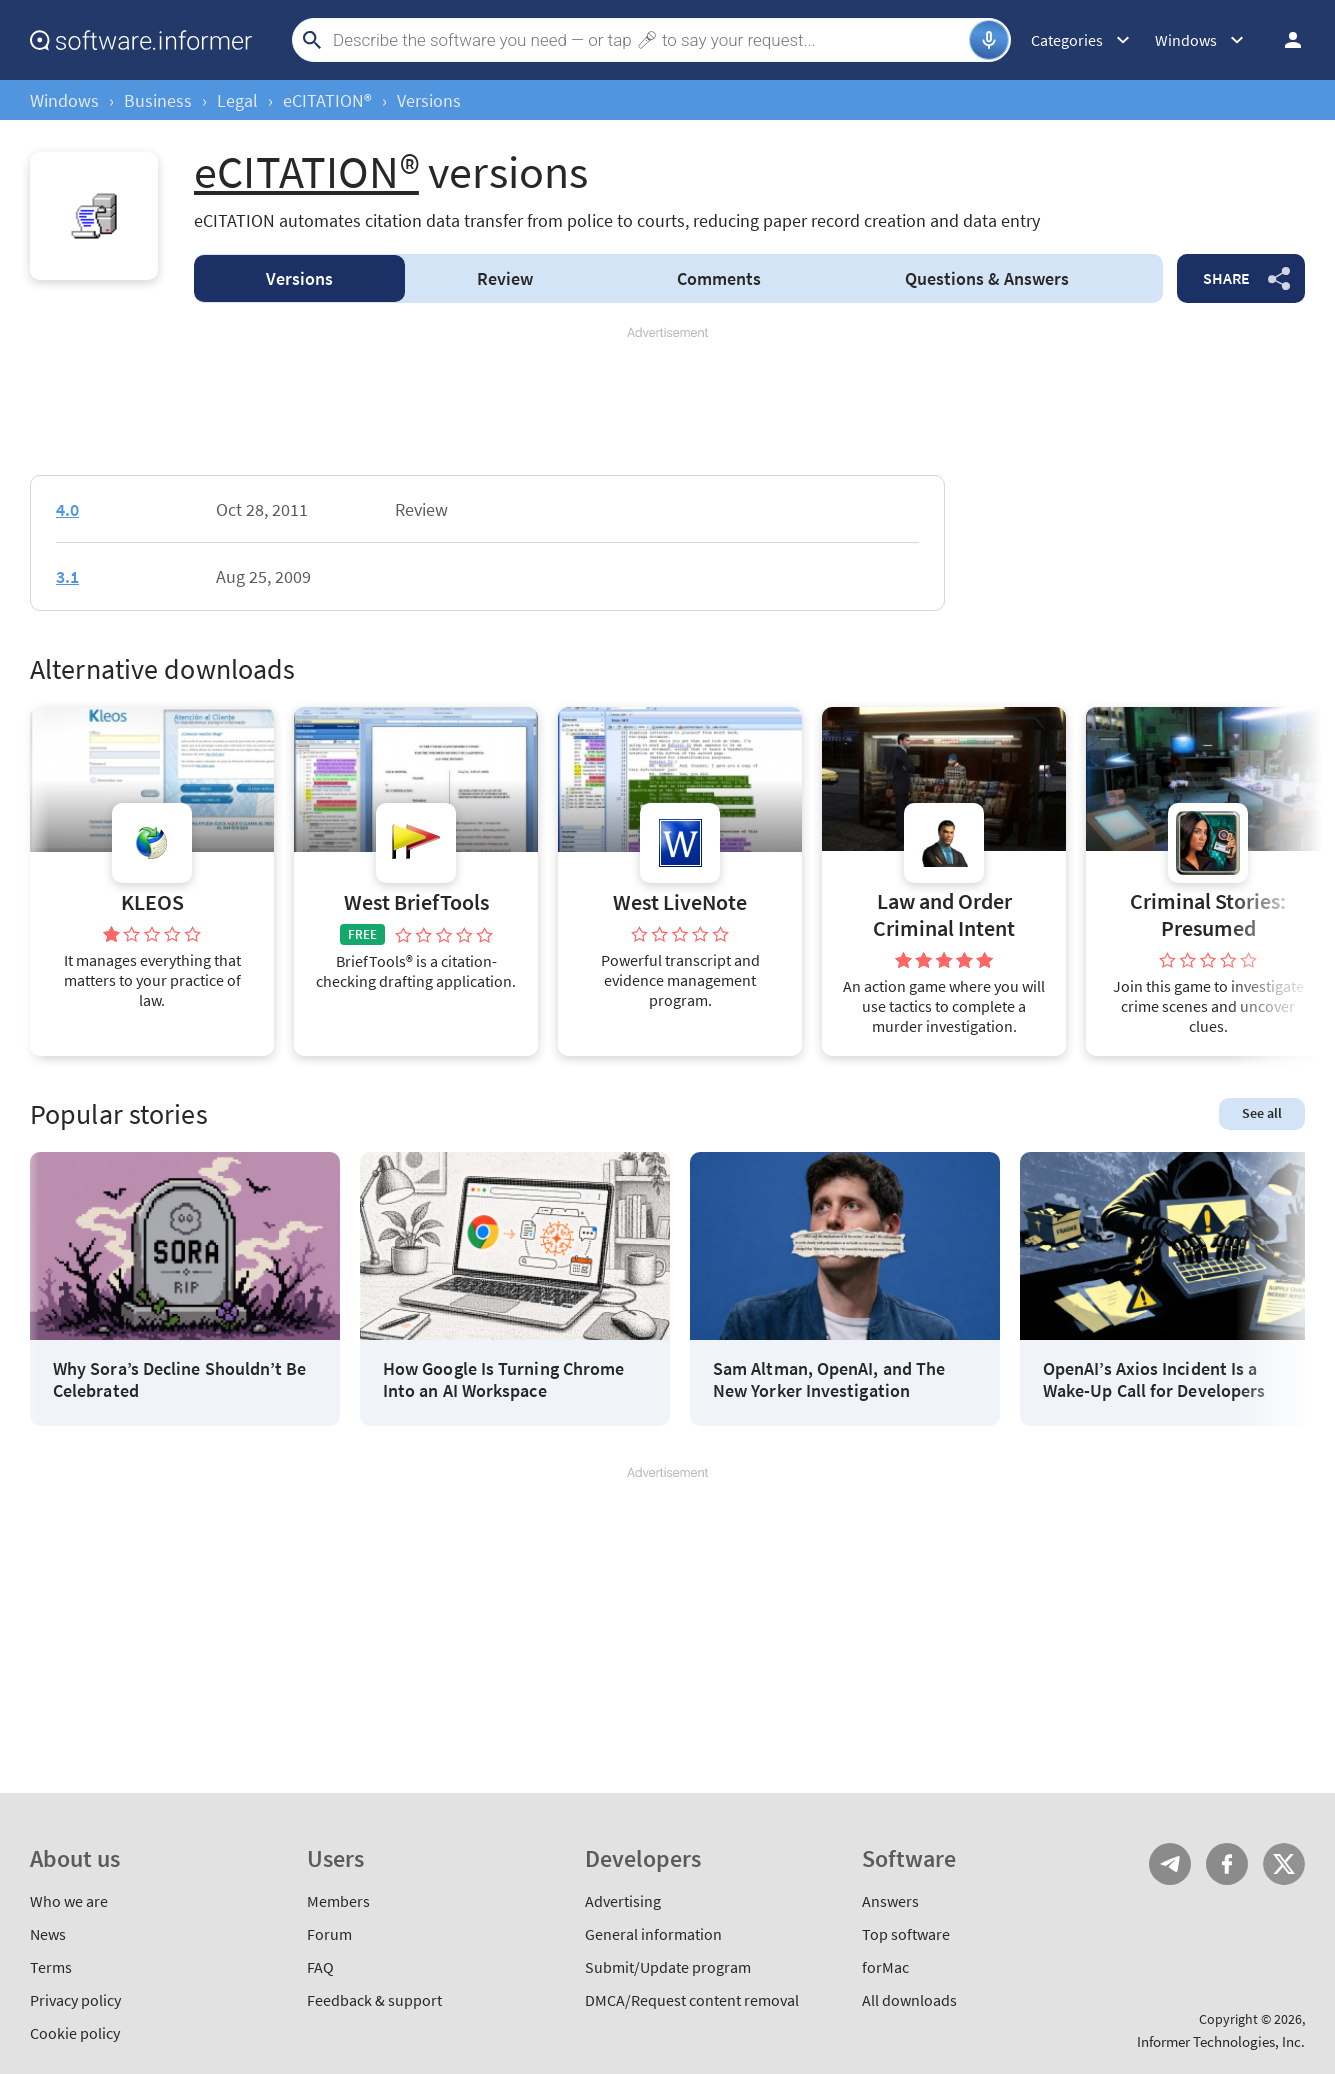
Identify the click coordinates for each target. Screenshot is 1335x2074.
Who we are (69, 1901)
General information (653, 1934)
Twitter (1284, 1864)
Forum (329, 1934)
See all (1262, 1113)
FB (1227, 1864)
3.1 (67, 576)
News (48, 1934)
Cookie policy (75, 2033)
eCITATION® (327, 100)
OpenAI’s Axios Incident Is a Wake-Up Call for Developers (1154, 1379)
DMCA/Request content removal (692, 2000)
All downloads (909, 2000)
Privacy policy (75, 2000)
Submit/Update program (668, 1967)
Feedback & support (374, 2000)
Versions (299, 278)
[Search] (648, 40)
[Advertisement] (668, 402)
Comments (719, 278)
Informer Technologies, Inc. (1221, 2041)
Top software (906, 1934)
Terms (51, 1967)
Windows (64, 100)
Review (505, 278)
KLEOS (152, 902)
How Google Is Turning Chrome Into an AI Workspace (503, 1379)
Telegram (1170, 1864)
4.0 (67, 509)
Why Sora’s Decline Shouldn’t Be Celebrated (179, 1379)
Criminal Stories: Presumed (1208, 914)
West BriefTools (416, 902)
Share (1226, 278)
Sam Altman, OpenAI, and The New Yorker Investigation (829, 1379)
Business (158, 100)
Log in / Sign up (1284, 40)
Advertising (623, 1901)
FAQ (320, 1967)
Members (338, 1901)
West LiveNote (680, 902)
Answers (987, 278)
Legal (237, 100)
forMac (885, 1967)
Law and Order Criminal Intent (944, 914)
